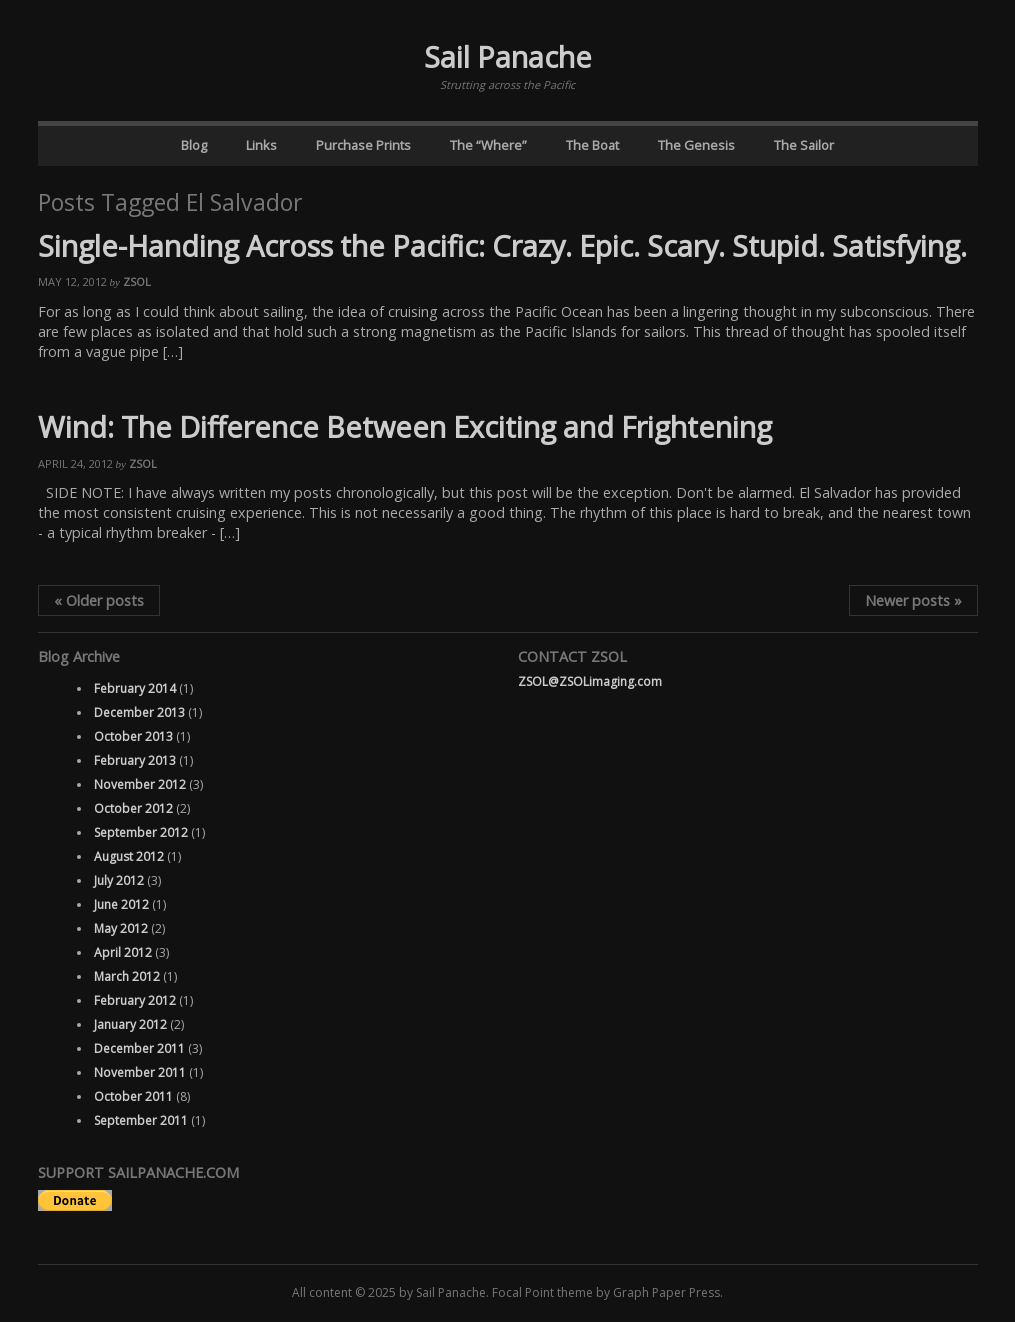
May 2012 (121, 928)
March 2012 (127, 976)
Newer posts (913, 600)
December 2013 (139, 712)
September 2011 (141, 1120)
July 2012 (119, 880)
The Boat (592, 145)
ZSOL (137, 281)
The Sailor (804, 145)
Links (261, 145)
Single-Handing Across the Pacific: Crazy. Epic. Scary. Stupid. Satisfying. (502, 245)
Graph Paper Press (666, 1292)
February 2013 (135, 760)
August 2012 (129, 856)
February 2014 (135, 688)
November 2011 (140, 1072)
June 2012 (121, 904)
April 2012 (123, 952)
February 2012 (135, 1000)
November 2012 (140, 784)
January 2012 (130, 1024)
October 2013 (133, 736)
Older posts (99, 600)
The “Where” (488, 145)
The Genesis (696, 145)
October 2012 (133, 808)
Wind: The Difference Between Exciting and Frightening (405, 426)
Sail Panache (508, 56)
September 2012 (141, 832)
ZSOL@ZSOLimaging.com (590, 681)
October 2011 (133, 1096)
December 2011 (139, 1048)
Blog (194, 145)
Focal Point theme (542, 1292)
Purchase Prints (363, 145)
